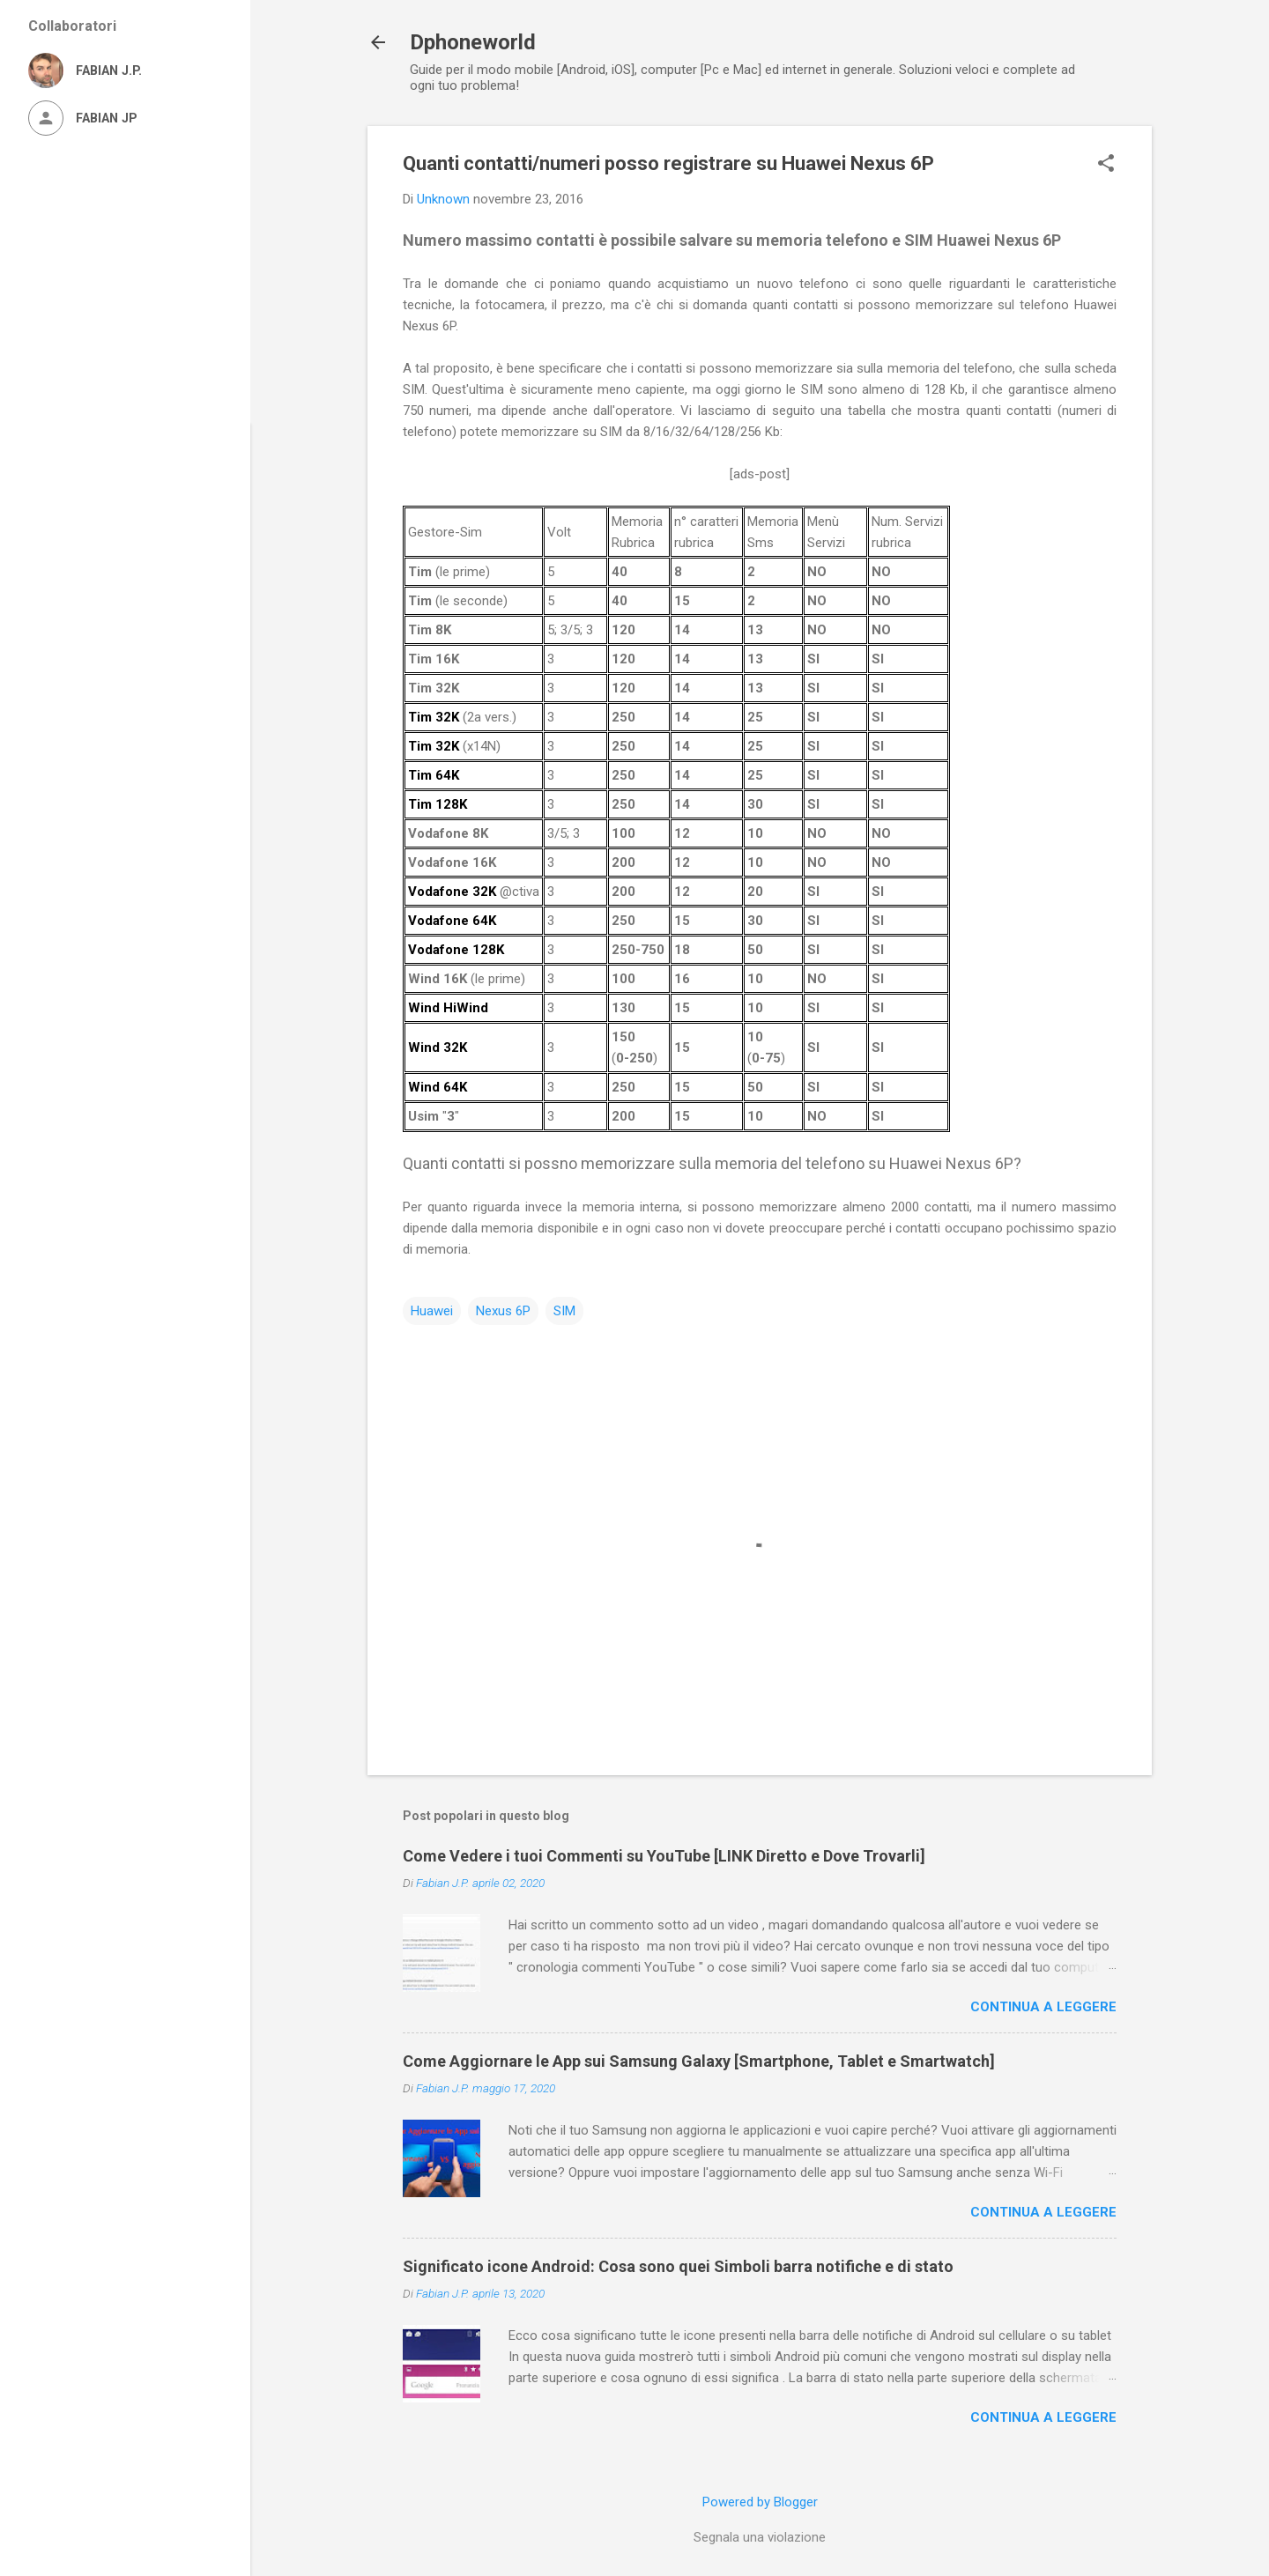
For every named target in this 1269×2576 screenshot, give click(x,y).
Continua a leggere (1043, 2007)
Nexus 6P (503, 1311)
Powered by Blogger (760, 2502)
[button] (1106, 164)
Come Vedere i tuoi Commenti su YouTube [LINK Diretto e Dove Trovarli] (664, 1856)
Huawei (432, 1311)
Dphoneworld (473, 42)
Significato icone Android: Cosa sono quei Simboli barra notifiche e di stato (678, 2266)
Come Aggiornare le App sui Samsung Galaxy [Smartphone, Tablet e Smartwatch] (699, 2061)
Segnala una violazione (760, 2537)
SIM (564, 1311)
